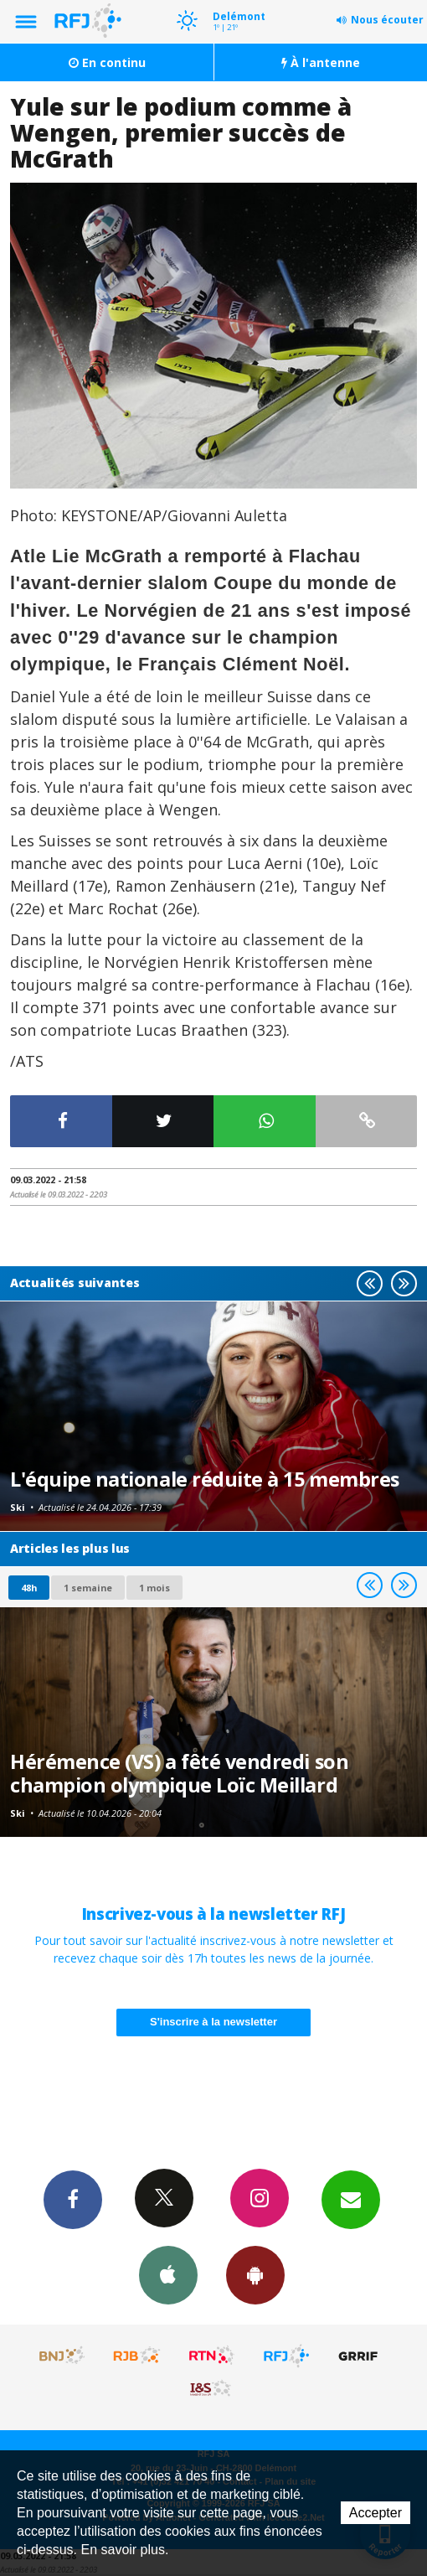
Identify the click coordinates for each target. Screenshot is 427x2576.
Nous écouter (387, 20)
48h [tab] (29, 1587)
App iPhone (168, 2274)
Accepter (375, 2513)
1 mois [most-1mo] (154, 1587)
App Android (255, 2274)
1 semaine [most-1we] (88, 1587)
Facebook (73, 2198)
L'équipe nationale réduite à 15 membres (204, 1479)
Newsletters (351, 2198)
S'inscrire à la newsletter (213, 2021)
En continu (107, 62)
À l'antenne (320, 62)
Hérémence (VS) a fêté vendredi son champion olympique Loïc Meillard (179, 1773)
